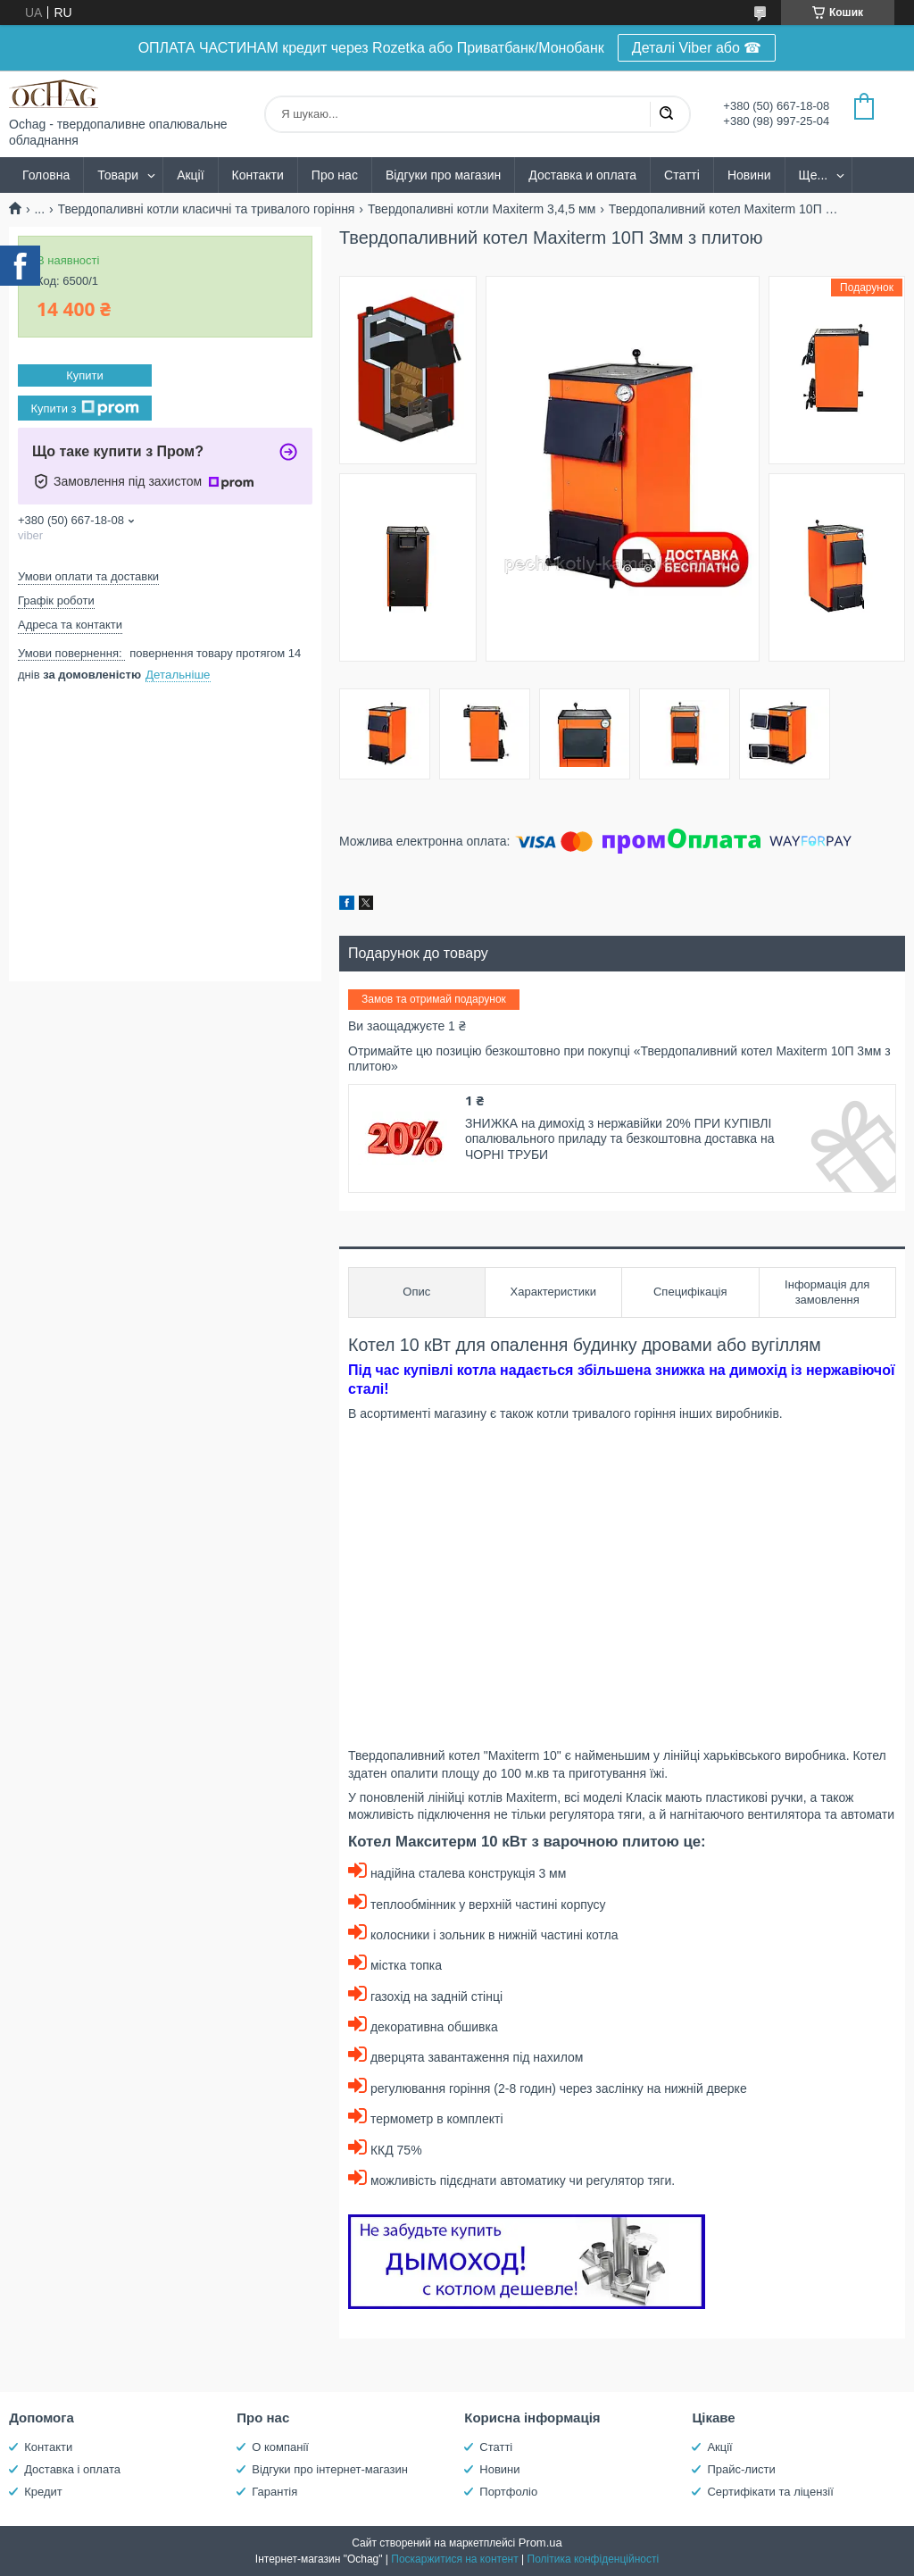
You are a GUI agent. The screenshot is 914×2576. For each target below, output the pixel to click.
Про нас (335, 175)
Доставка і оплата (72, 2469)
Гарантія (274, 2491)
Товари (117, 175)
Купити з (84, 408)
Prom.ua (540, 2542)
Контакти (258, 175)
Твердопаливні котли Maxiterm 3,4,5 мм (481, 209)
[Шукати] (666, 114)
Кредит (43, 2491)
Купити (85, 375)
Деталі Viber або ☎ (697, 47)
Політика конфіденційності (594, 2559)
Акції (190, 175)
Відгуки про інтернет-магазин (330, 2469)
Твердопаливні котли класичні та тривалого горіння (206, 209)
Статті (682, 175)
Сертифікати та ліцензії (770, 2491)
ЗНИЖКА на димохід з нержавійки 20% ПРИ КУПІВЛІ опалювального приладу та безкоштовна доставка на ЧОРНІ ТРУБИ (619, 1139)
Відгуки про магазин (443, 175)
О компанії (280, 2447)
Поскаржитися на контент (454, 2559)
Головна (46, 175)
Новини (749, 175)
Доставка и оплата (582, 175)
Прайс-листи (741, 2469)
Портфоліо (508, 2491)
